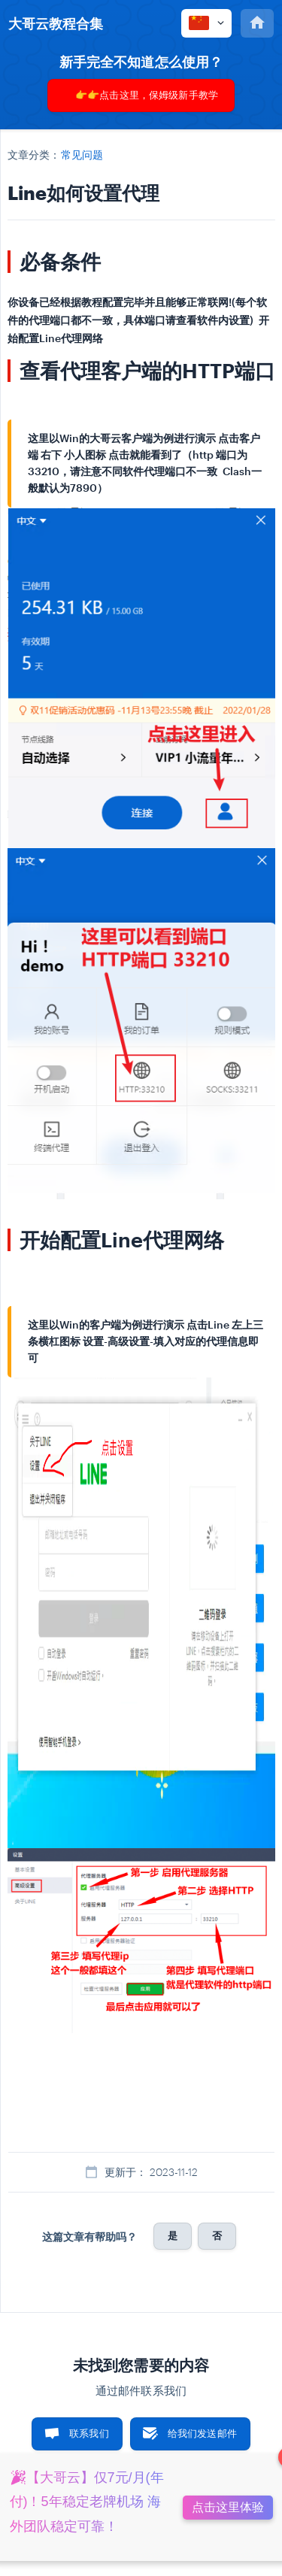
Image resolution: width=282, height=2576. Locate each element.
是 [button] (172, 2235)
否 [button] (217, 2235)
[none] (55, 23)
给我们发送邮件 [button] (202, 2433)
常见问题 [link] (82, 154)
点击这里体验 (228, 2507)
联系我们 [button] (89, 2433)
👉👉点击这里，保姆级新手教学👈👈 (146, 100)
